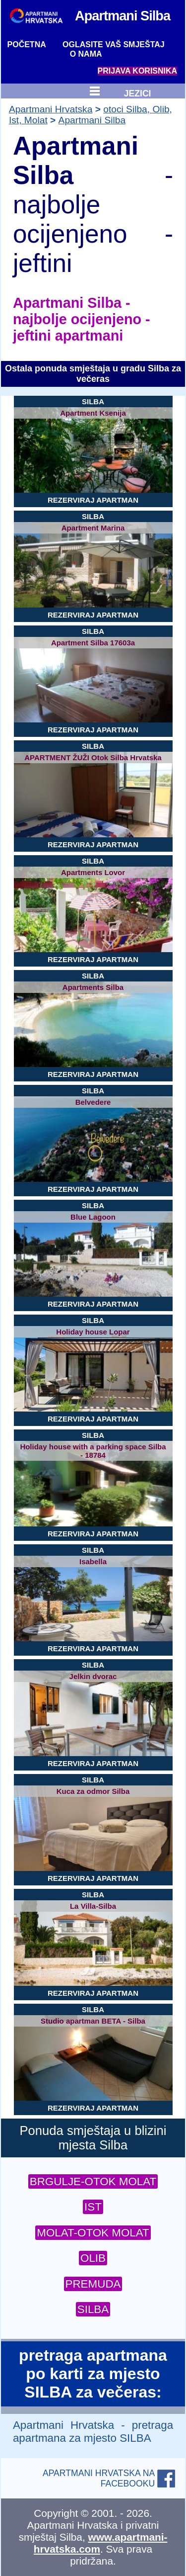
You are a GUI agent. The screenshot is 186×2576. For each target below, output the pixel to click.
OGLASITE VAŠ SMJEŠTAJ (113, 44)
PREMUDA (93, 2284)
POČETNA (26, 44)
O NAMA (86, 54)
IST (93, 2207)
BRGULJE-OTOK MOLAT (93, 2181)
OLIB (93, 2258)
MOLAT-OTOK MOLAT (93, 2232)
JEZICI (137, 92)
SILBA (93, 2309)
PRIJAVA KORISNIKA (138, 71)
